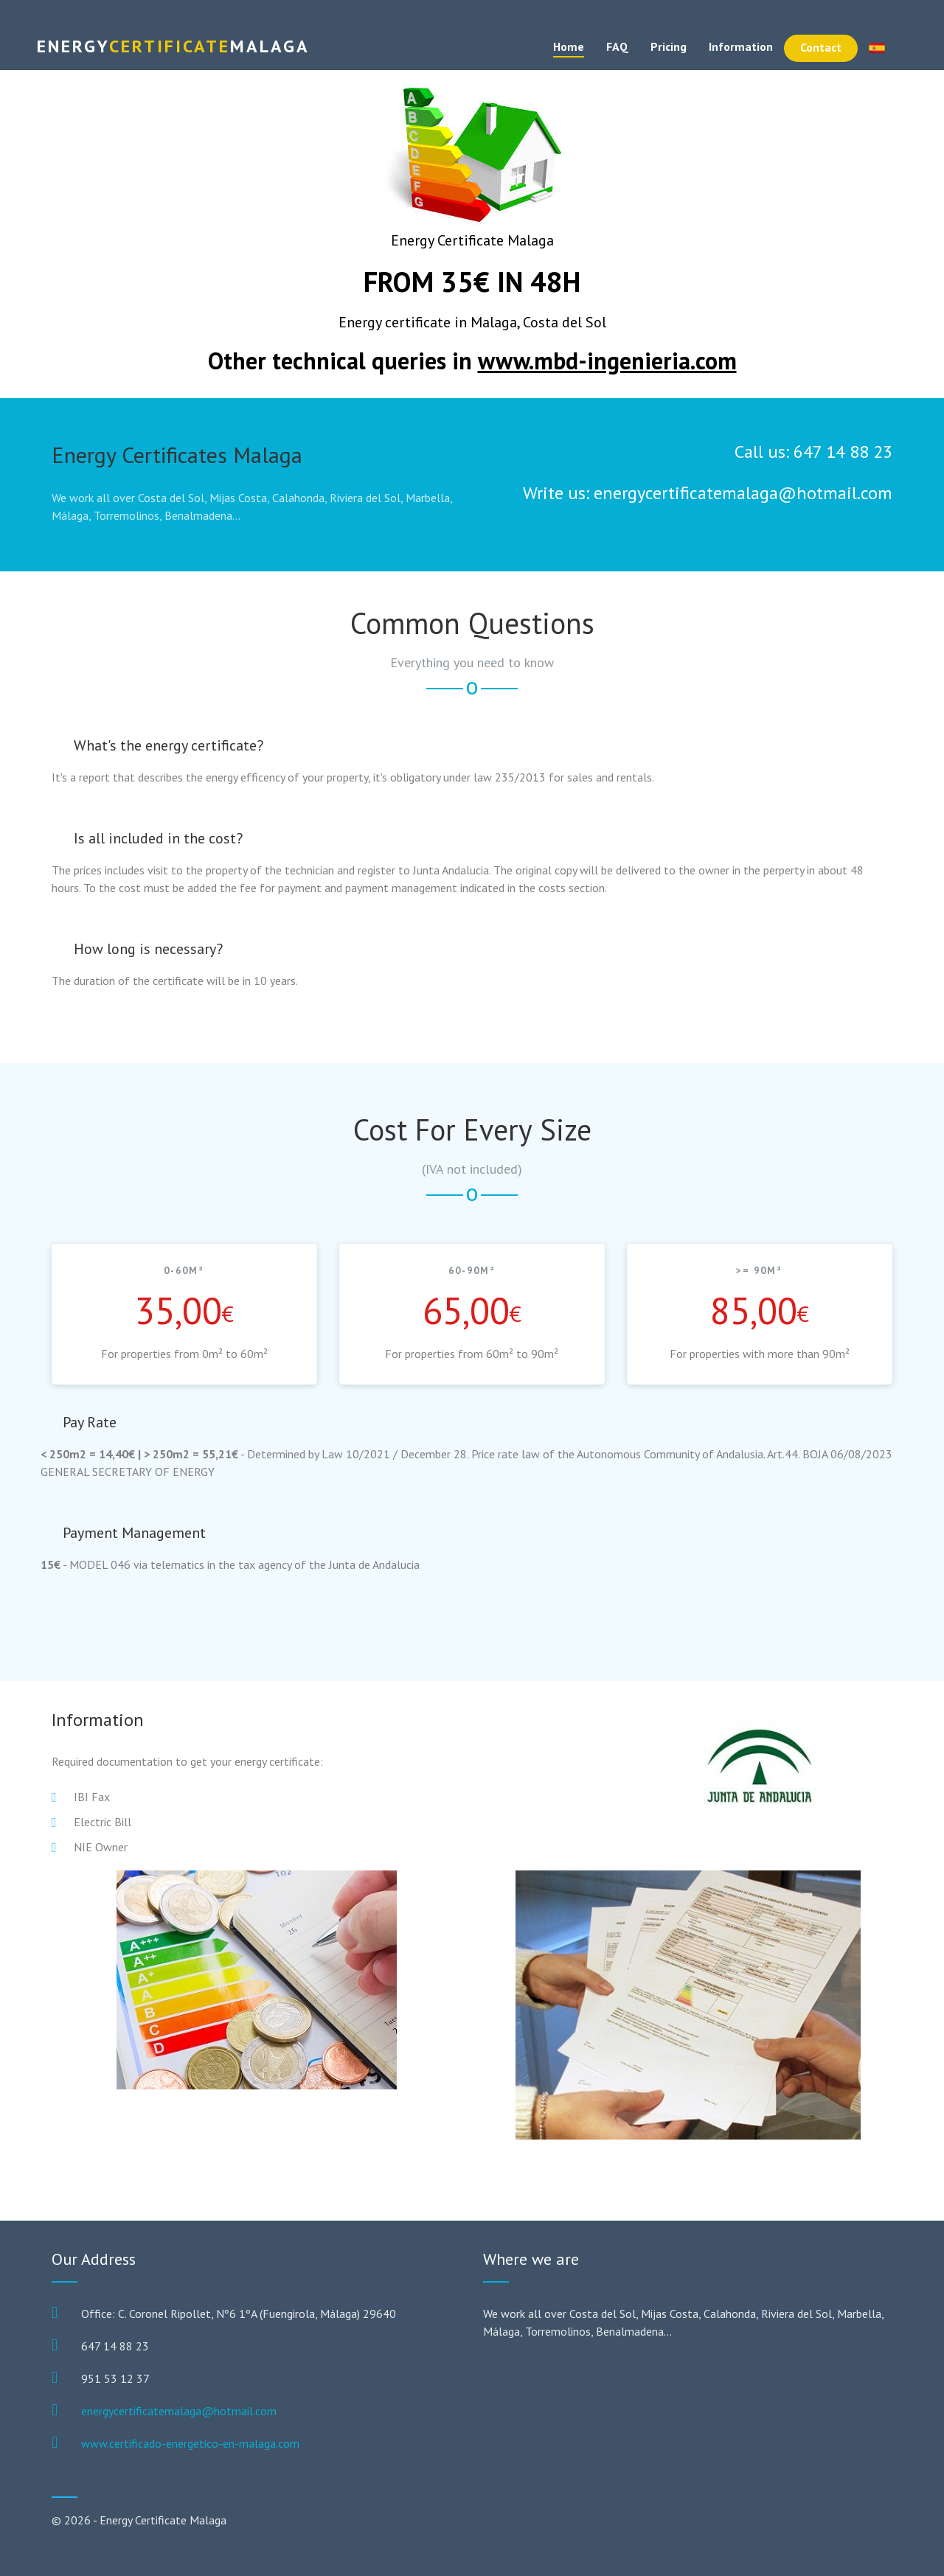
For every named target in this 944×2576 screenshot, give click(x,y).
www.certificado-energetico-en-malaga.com (190, 2443)
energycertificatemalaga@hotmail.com (179, 2410)
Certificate (173, 46)
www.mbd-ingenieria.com (607, 360)
